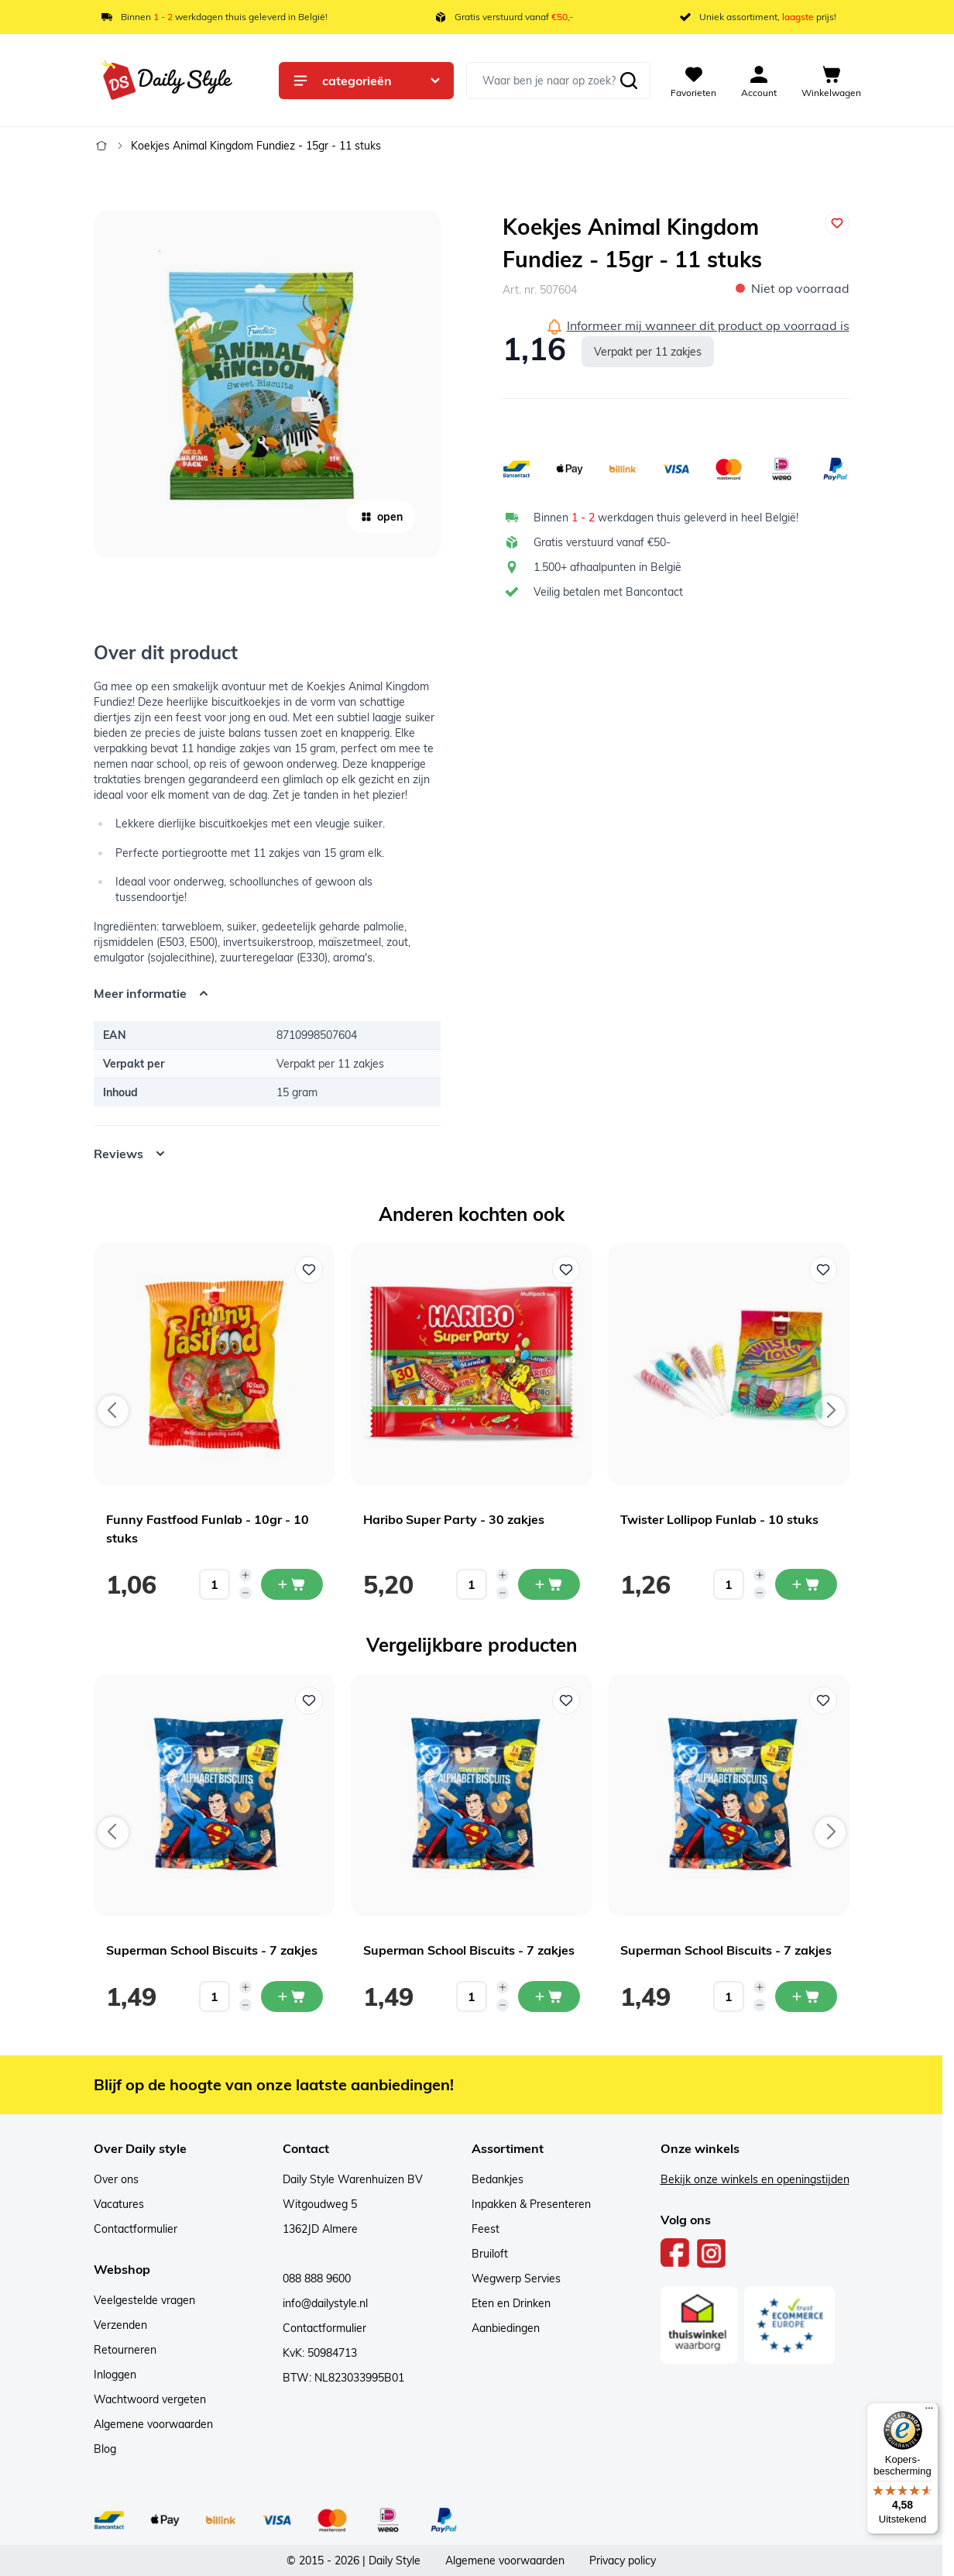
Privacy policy (622, 2560)
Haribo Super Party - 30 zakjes (453, 1519)
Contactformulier (135, 2229)
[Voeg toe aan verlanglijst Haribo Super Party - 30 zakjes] (566, 1270)
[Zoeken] (628, 80)
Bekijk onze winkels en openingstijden (755, 2179)
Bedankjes (497, 2179)
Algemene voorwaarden (153, 2424)
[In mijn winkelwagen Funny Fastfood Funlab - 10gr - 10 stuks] (292, 1584)
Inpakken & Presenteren (531, 2204)
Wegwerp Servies (516, 2278)
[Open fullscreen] (267, 384)
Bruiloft (490, 2254)
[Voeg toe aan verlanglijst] (837, 223)
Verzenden (120, 2325)
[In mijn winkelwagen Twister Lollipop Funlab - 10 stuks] (806, 1584)
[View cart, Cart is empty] (831, 80)
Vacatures (119, 2204)
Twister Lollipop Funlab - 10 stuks (719, 1519)
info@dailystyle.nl (325, 2303)
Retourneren (125, 2350)
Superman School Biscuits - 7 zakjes (211, 1950)
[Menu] (929, 2411)
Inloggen (115, 2375)
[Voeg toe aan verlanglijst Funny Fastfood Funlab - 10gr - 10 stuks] (309, 1270)
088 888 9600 (317, 2278)
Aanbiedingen (506, 2328)
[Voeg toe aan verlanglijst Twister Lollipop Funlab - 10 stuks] (823, 1270)
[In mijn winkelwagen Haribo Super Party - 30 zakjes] (549, 1584)
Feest (485, 2229)
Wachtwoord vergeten (150, 2399)
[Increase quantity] (245, 1575)
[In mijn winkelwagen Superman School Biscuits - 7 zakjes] (292, 1996)
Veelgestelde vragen (144, 2300)
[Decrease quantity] (245, 1593)
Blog (105, 2449)
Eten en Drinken (511, 2303)
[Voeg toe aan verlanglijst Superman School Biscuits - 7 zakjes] (309, 1700)
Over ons (116, 2179)
